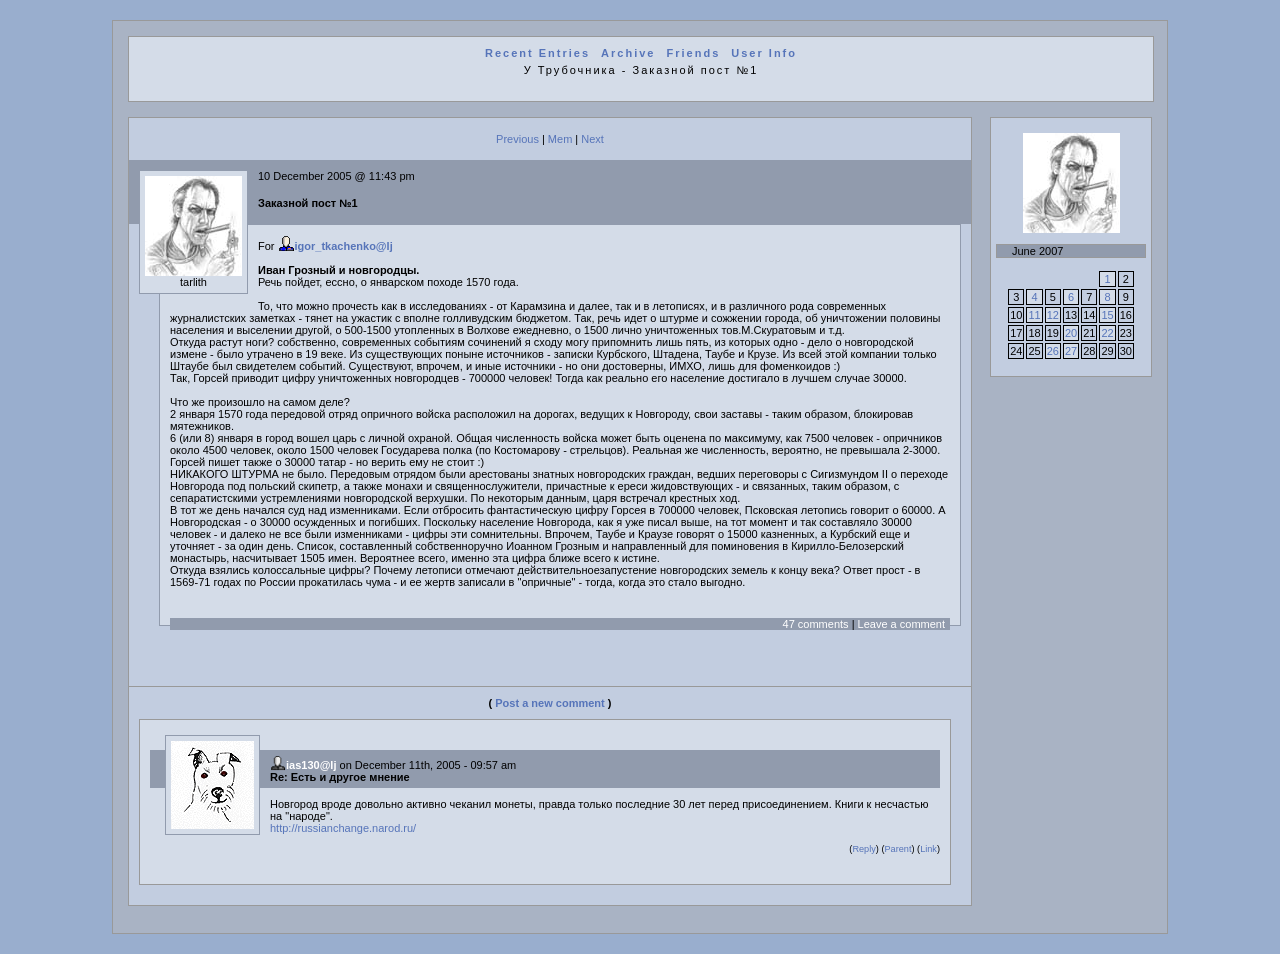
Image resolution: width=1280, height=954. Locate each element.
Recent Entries (537, 53)
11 (1034, 315)
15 (1107, 315)
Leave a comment (901, 624)
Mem (560, 139)
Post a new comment (549, 703)
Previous (517, 139)
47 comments (816, 624)
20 (1071, 333)
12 (1053, 315)
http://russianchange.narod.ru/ (343, 828)
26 (1053, 351)
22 (1107, 333)
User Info (764, 53)
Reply (863, 849)
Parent (897, 849)
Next (592, 139)
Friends (694, 53)
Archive (628, 53)
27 (1071, 351)
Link (928, 849)
